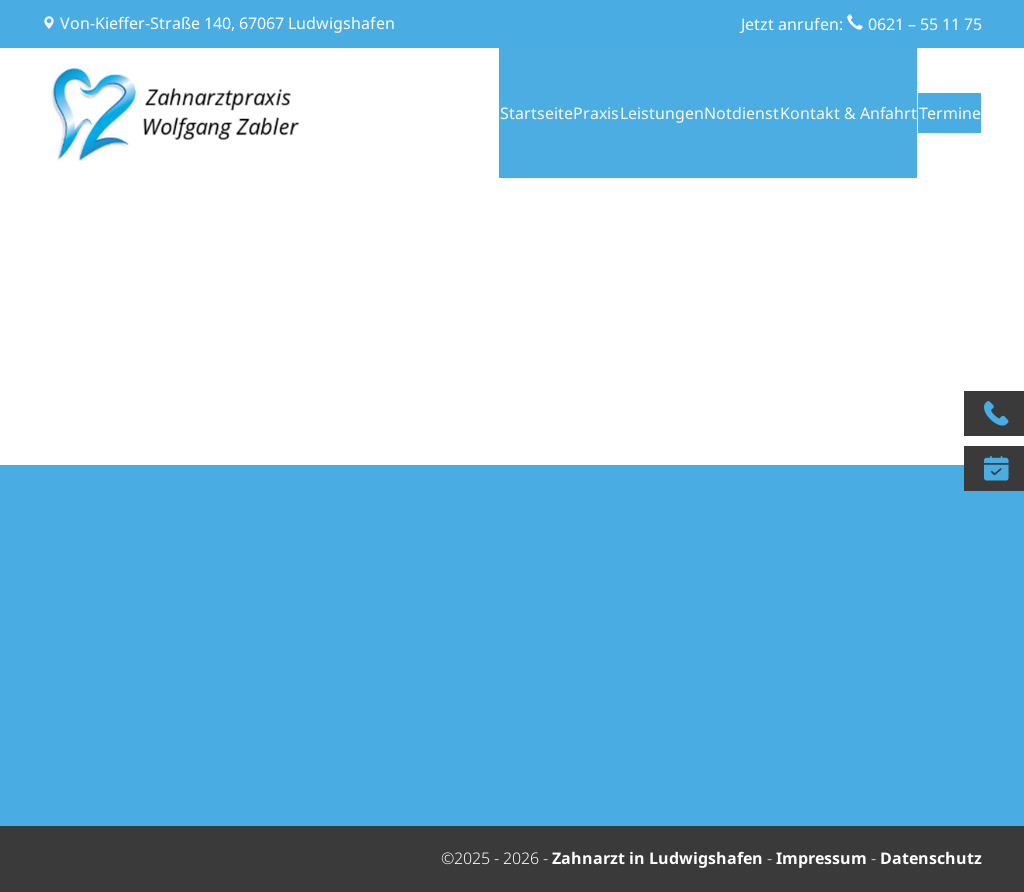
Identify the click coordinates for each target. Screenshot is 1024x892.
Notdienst (708, 113)
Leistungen (616, 113)
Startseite (462, 113)
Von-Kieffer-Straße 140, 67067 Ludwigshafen (227, 23)
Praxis (537, 113)
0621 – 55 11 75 (925, 24)
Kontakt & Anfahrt (820, 113)
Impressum (821, 858)
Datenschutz (931, 858)
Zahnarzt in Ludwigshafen (659, 858)
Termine (943, 113)
